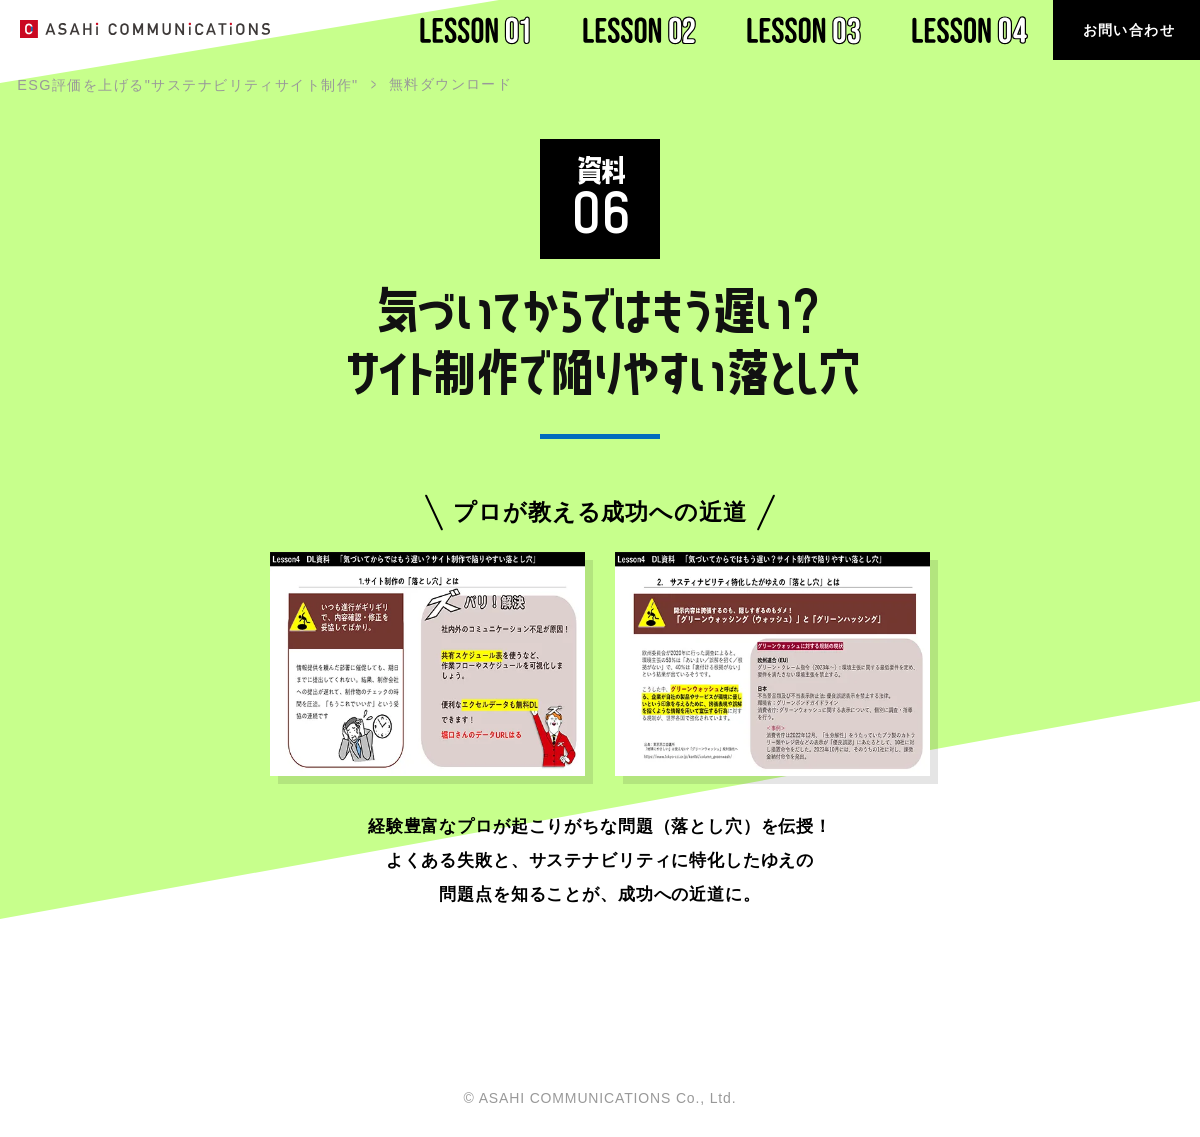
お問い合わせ (1129, 30)
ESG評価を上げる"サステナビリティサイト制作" (187, 85)
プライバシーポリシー (1061, 1102)
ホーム (895, 1102)
